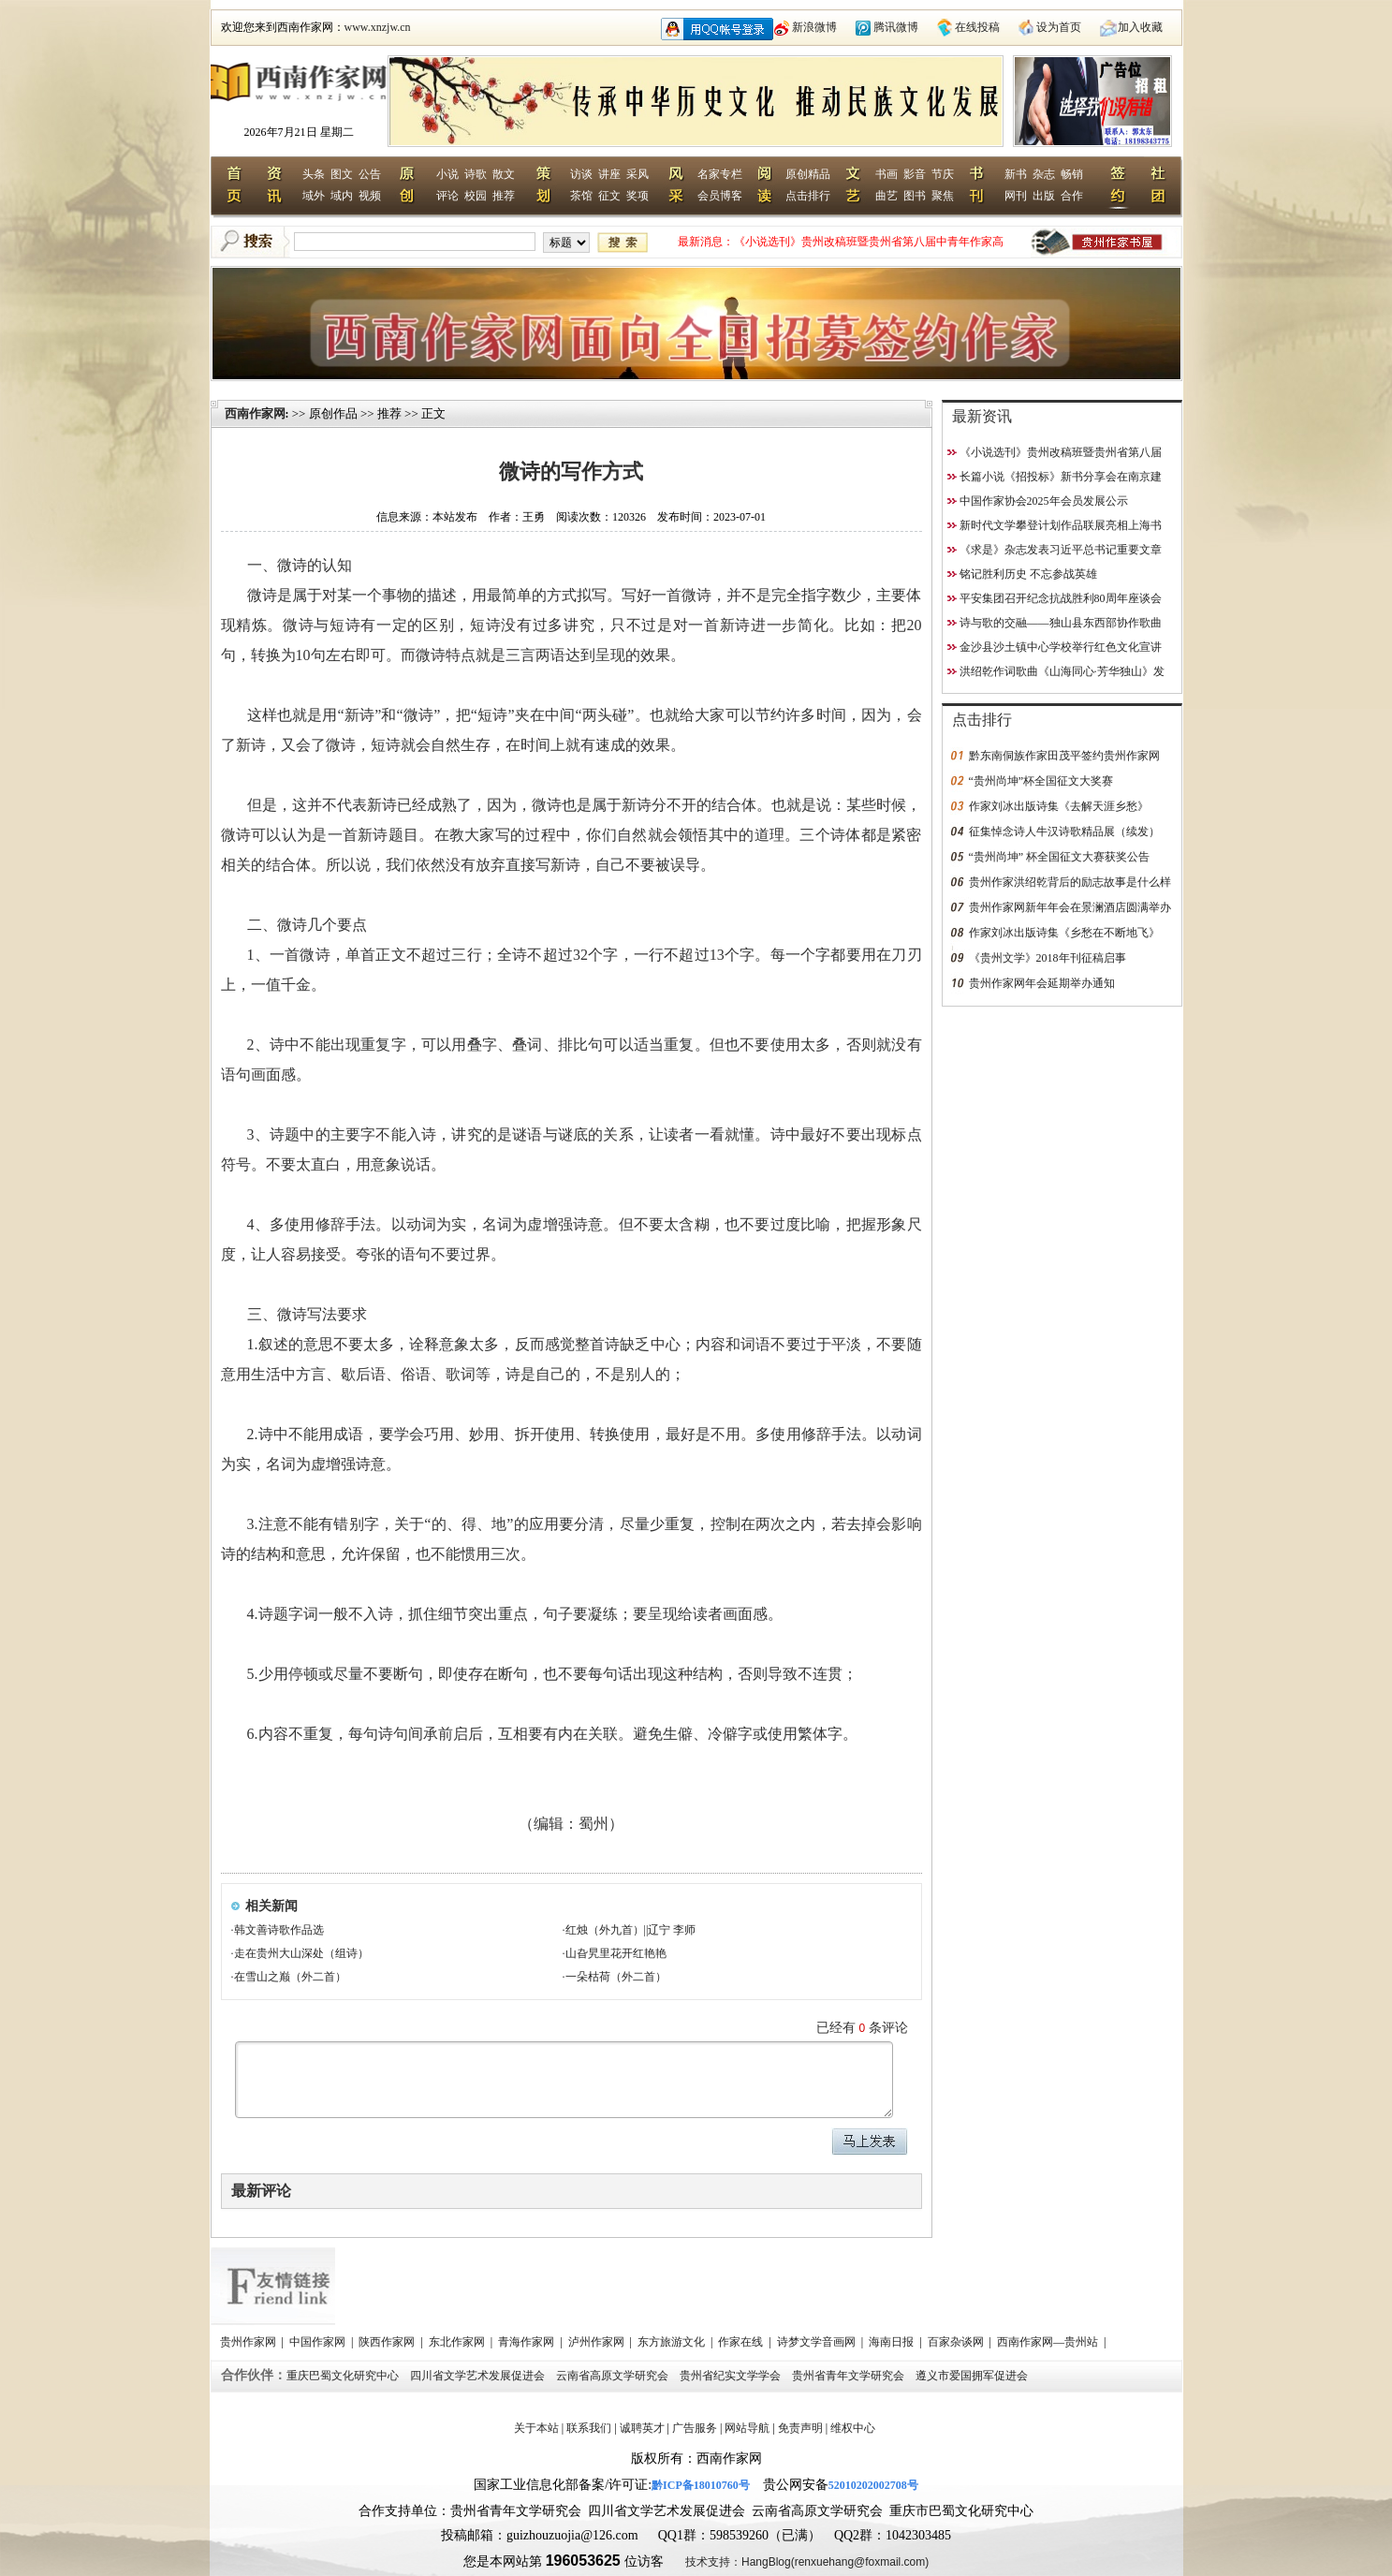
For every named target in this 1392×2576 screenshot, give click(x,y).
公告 (370, 174)
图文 (341, 174)
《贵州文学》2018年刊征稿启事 (1047, 957)
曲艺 (886, 195)
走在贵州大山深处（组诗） (301, 1953)
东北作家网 (458, 2341)
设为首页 (1058, 27)
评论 (447, 195)
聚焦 (942, 195)
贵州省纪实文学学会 (732, 2375)
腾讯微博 (895, 27)
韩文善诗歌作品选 (279, 1929)
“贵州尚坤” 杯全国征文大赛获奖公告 (1059, 856)
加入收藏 (1140, 27)
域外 (313, 195)
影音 (914, 174)
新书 (1015, 174)
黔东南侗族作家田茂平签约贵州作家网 (1064, 755)
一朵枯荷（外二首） (616, 1976)
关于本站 (536, 2428)
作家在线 (742, 2341)
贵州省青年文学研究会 (849, 2375)
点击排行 (807, 195)
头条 (313, 174)
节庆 (942, 174)
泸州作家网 (597, 2341)
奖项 (637, 195)
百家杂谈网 (957, 2341)
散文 (503, 174)
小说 (447, 174)
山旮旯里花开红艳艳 (616, 1953)
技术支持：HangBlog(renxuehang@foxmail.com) (807, 2562)
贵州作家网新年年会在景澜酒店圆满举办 (1070, 907)
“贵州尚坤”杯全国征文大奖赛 (1041, 781)
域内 (341, 195)
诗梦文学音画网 (817, 2341)
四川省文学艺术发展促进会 (479, 2375)
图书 (914, 195)
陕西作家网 (388, 2341)
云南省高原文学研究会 (613, 2375)
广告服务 (694, 2428)
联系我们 (588, 2428)
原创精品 (807, 174)
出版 (1044, 195)
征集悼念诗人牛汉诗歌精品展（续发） (1064, 831)
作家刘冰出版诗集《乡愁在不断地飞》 (1064, 932)
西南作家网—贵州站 (1049, 2341)
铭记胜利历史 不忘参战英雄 (1028, 574)
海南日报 (892, 2341)
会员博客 (719, 195)
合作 (1072, 195)
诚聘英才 (642, 2428)
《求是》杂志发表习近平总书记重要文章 (1061, 549)
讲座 (609, 174)
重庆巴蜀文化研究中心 (344, 2375)
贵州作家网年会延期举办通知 (1042, 983)
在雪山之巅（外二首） (290, 1976)
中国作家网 (318, 2341)
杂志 (1044, 174)
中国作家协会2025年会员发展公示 (1044, 501)
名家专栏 (719, 174)
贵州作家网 (249, 2341)
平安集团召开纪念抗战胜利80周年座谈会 (1061, 598)
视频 (370, 195)
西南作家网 (255, 413)
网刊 (1015, 195)
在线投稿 (977, 27)
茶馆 (581, 195)
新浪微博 (814, 27)
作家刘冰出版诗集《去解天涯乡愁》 (1059, 806)
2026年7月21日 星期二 (299, 132)
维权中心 (852, 2428)
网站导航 (747, 2428)
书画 (886, 174)
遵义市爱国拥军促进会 (973, 2375)
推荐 (503, 195)
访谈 (581, 174)
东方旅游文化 (672, 2341)
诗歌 (475, 174)
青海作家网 (527, 2341)
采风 (637, 174)
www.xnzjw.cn (377, 27)
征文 (609, 195)
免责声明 (800, 2428)
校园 (475, 195)
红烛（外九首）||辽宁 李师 (630, 1929)
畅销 (1072, 174)
